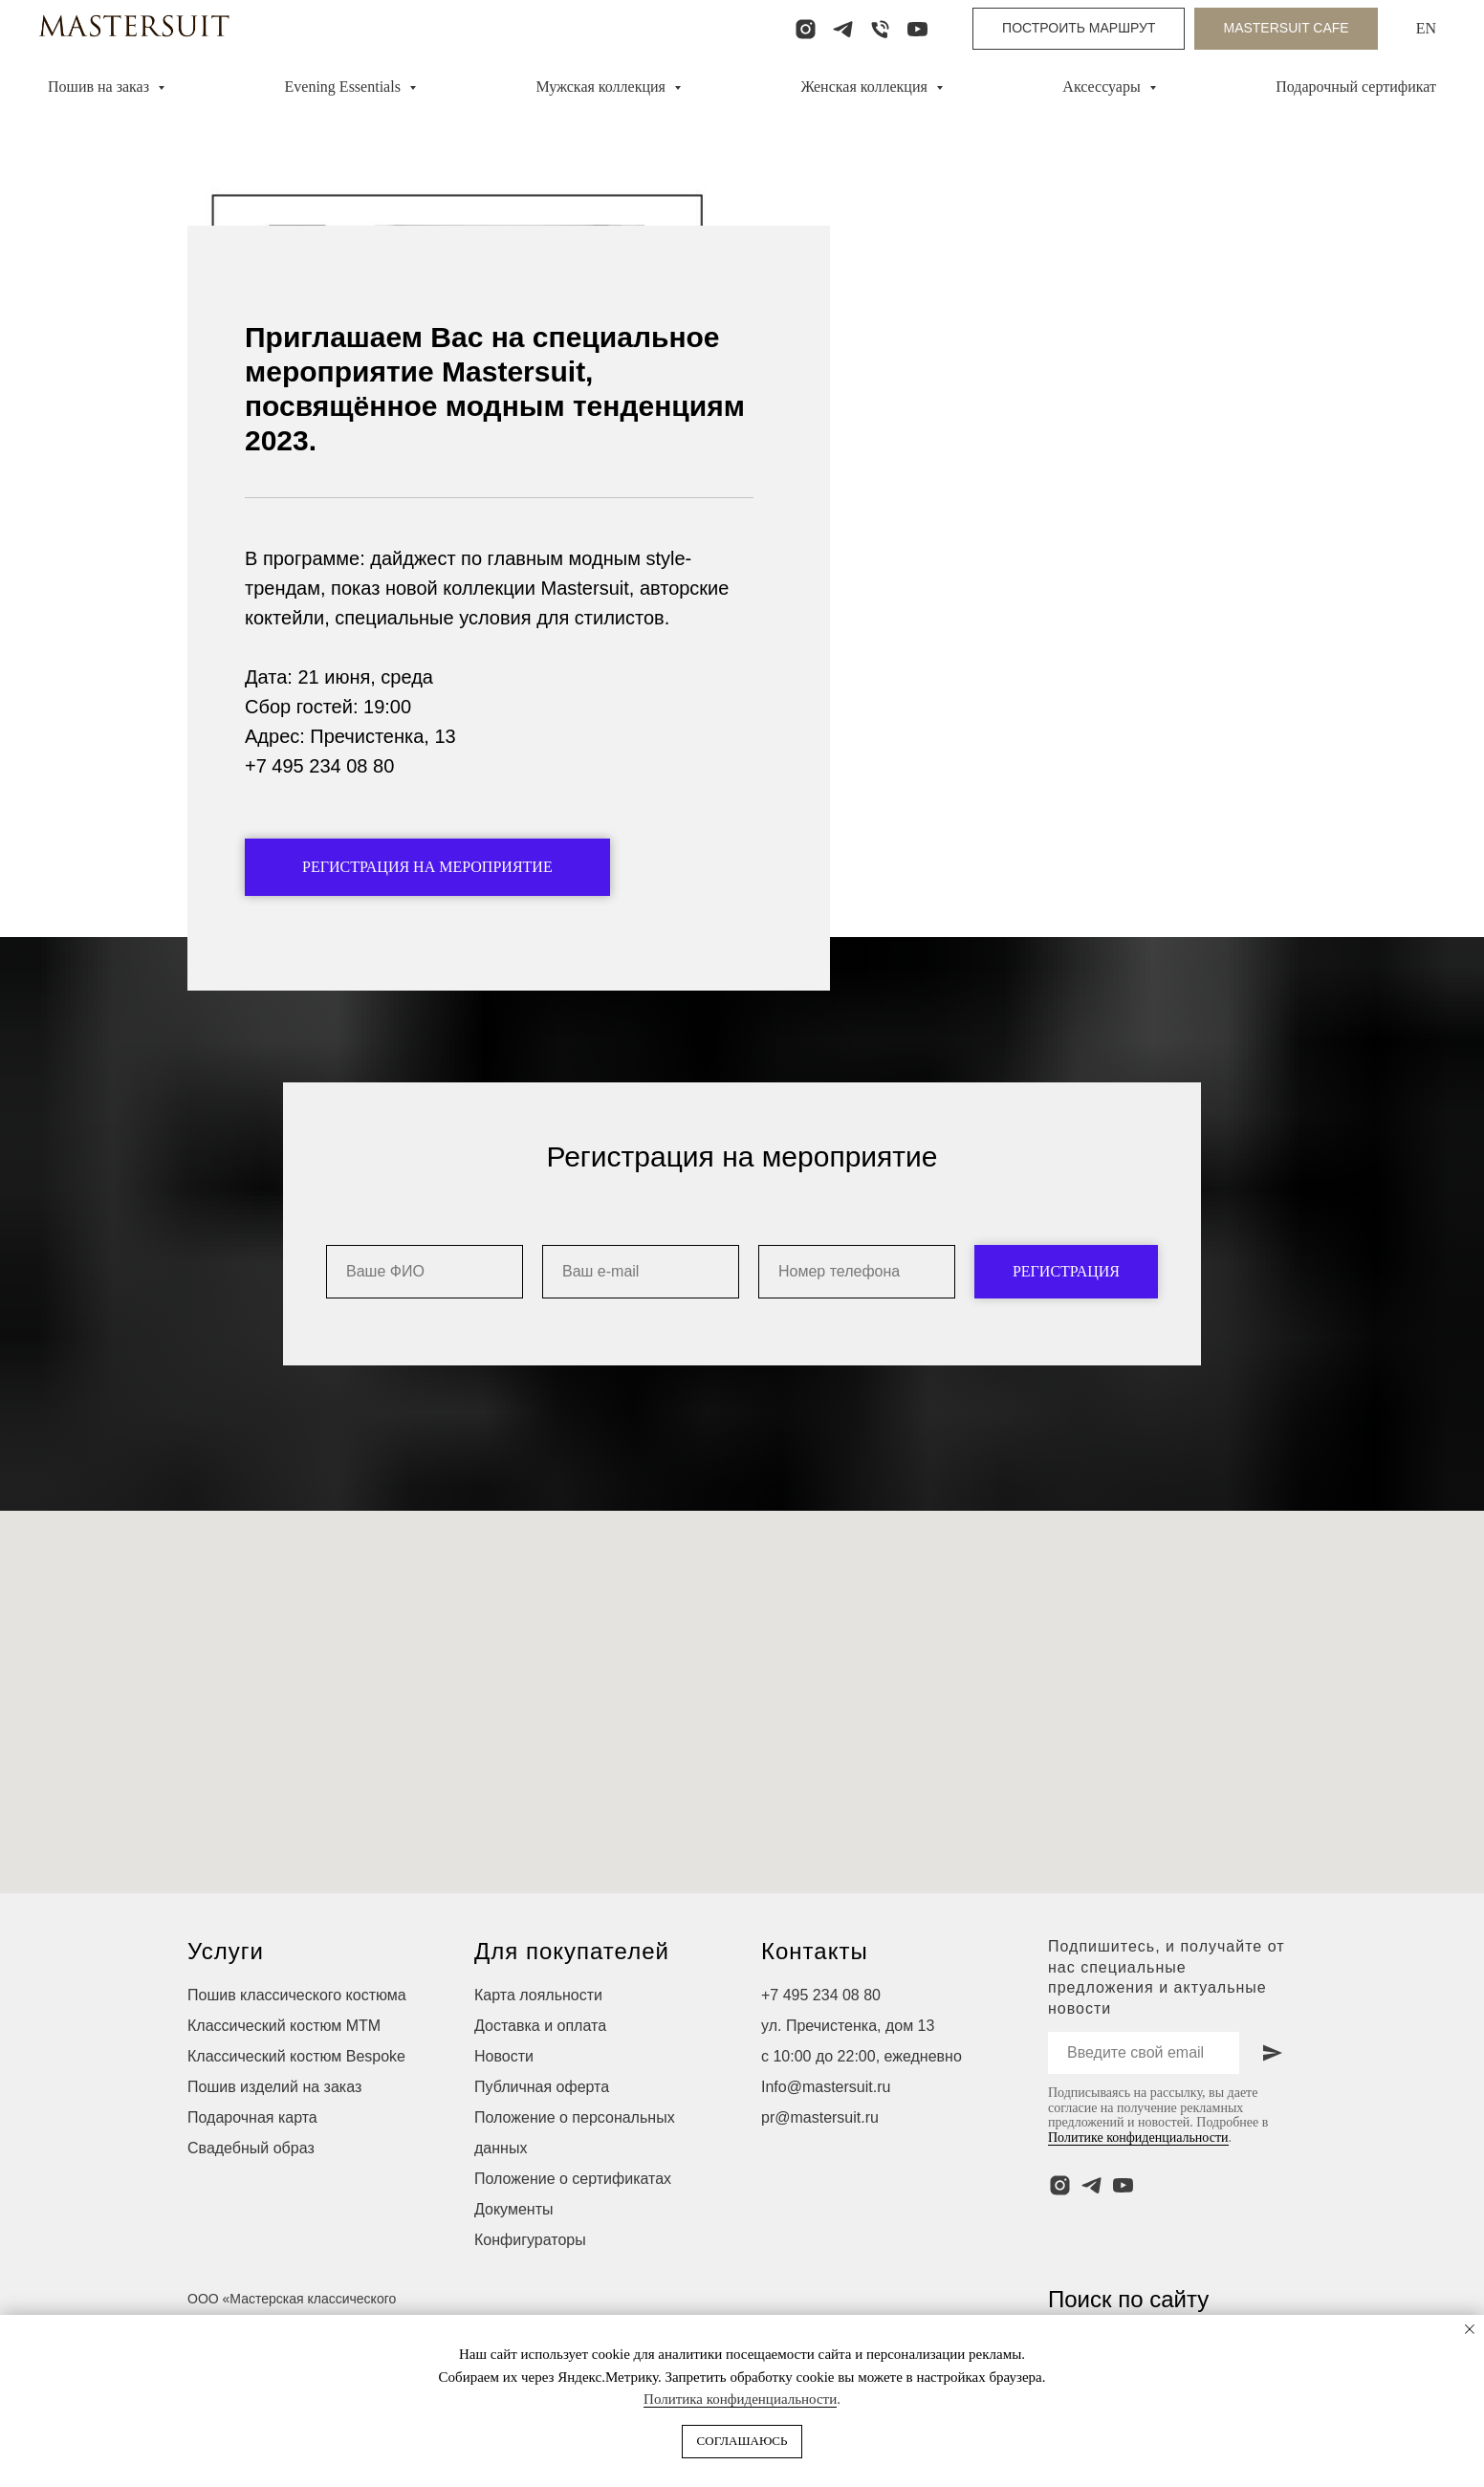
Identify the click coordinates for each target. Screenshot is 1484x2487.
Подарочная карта (252, 2171)
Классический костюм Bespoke (296, 2110)
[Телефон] (880, 29)
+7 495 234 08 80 (821, 2048)
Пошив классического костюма (296, 2048)
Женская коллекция (865, 86)
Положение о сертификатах (572, 2232)
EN (1426, 28)
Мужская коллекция (602, 86)
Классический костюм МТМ (284, 2079)
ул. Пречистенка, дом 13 (847, 2079)
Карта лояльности (538, 2048)
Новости (504, 2110)
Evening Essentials (344, 86)
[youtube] (917, 29)
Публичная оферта (541, 2140)
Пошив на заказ (100, 86)
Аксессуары (1103, 86)
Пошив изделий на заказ (274, 2140)
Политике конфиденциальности (1138, 2191)
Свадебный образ (251, 2201)
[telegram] (843, 29)
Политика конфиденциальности (740, 2399)
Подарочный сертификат (1356, 86)
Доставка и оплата (540, 2079)
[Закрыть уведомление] (1469, 2329)
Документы (513, 2263)
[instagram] (806, 29)
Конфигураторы (530, 2293)
